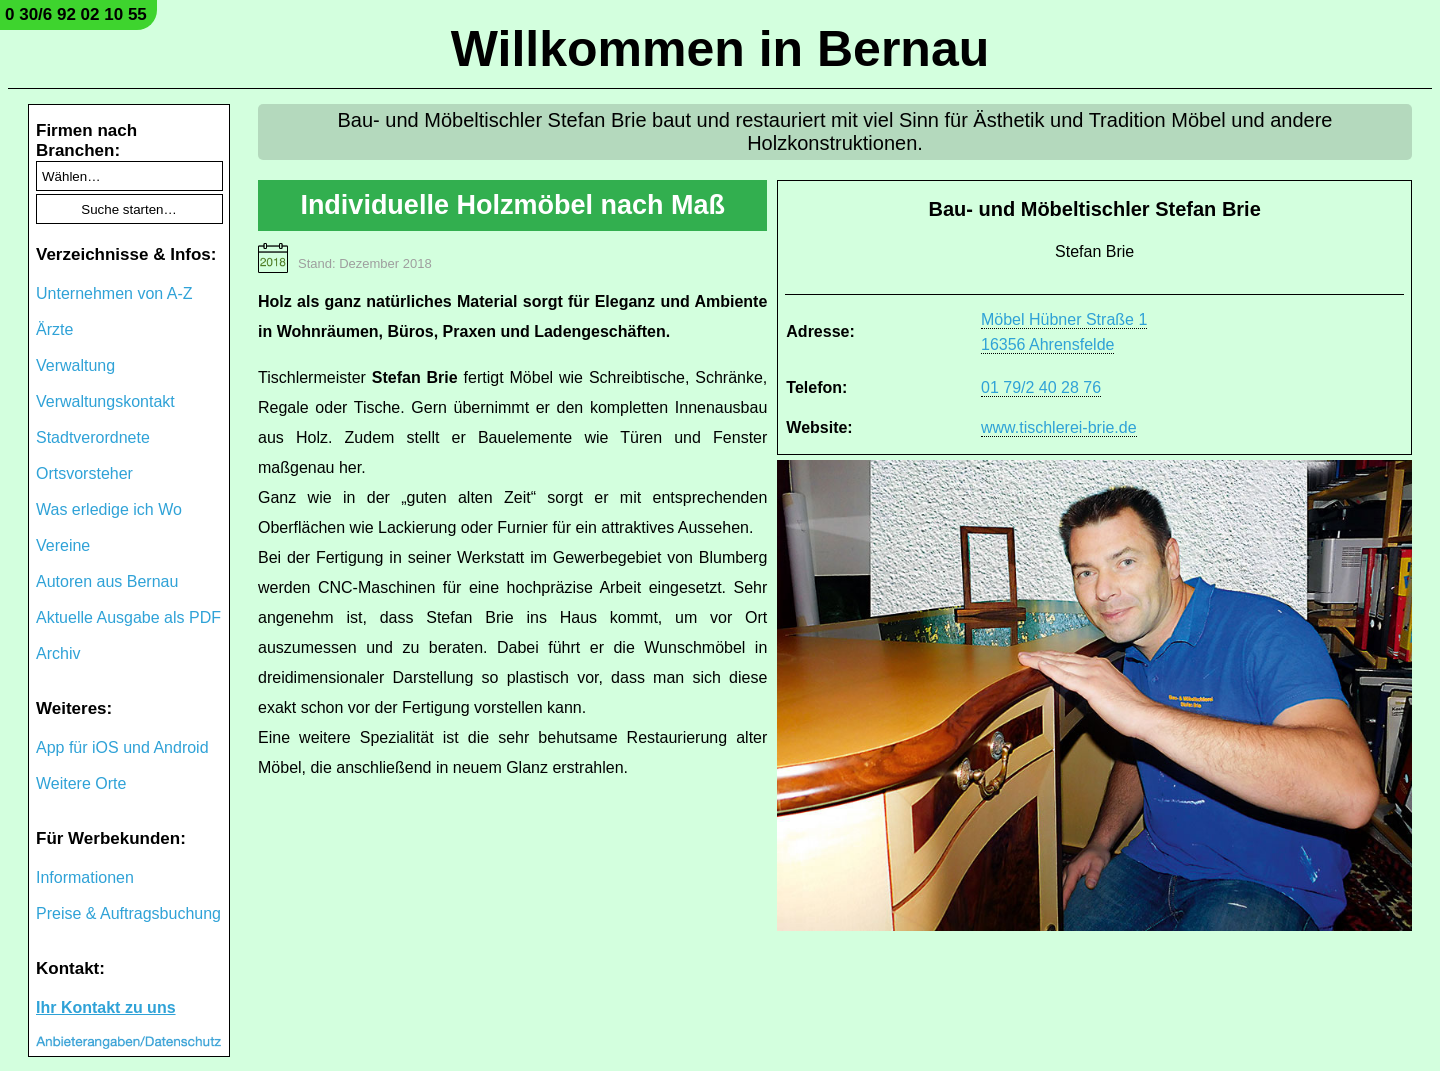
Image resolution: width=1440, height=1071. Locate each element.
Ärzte (54, 329)
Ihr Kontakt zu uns (106, 1007)
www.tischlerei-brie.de (1059, 427)
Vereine (63, 545)
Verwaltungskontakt (105, 401)
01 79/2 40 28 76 (1041, 387)
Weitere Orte (81, 783)
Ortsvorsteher (84, 473)
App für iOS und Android (122, 747)
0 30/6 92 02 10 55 (76, 14)
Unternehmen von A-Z (114, 293)
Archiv (58, 653)
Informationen (85, 877)
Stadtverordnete (93, 437)
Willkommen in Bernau (720, 49)
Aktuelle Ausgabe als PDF (128, 617)
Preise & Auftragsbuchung (128, 913)
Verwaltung (75, 365)
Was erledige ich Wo (109, 509)
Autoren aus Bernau (107, 581)
